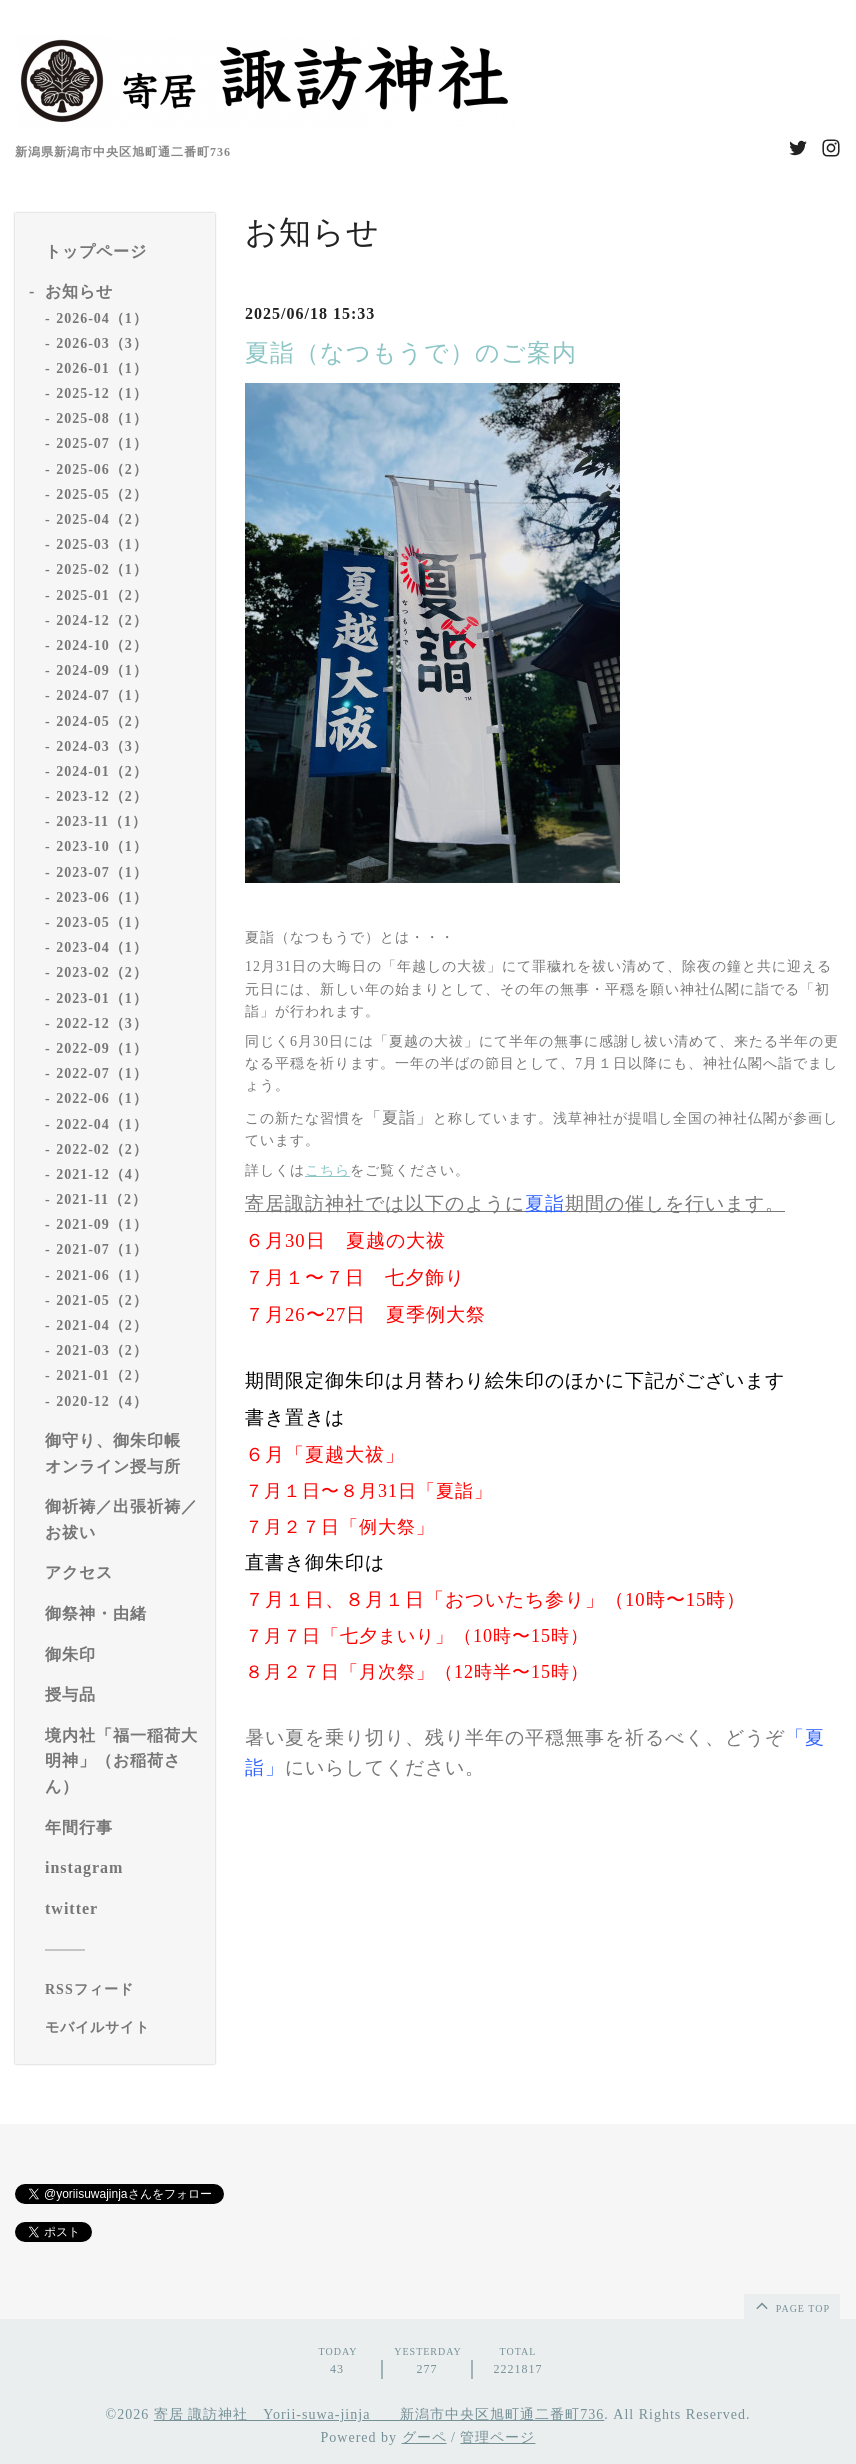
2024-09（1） (102, 670)
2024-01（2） (102, 771)
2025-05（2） (102, 494)
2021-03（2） (102, 1350)
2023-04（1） (102, 947)
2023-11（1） (101, 821)
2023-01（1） (102, 998)
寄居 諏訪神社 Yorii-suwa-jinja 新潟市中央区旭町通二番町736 (379, 2414)
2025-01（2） (102, 595)
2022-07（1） (102, 1073)
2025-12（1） (102, 393)
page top (791, 2305)
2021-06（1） (102, 1275)
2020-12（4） (102, 1401)
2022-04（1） (102, 1124)
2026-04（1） (102, 318)
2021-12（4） (102, 1174)
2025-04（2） (102, 519)
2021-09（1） (102, 1224)
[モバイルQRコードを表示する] (122, 2028)
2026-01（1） (102, 368)
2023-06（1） (102, 897)
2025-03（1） (102, 544)
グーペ (424, 2437)
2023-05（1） (102, 922)
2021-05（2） (102, 1300)
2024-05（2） (102, 721)
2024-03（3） (102, 746)
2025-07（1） (102, 443)
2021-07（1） (102, 1249)
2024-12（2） (102, 620)
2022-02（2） (102, 1149)
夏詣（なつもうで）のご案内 (411, 353)
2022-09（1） (102, 1048)
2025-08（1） (102, 418)
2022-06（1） (102, 1098)
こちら (327, 1170)
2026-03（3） (102, 343)
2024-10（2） (102, 645)
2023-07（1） (102, 872)
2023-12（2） (102, 796)
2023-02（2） (102, 972)
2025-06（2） (102, 469)
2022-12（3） (102, 1023)
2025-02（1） (102, 569)
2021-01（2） (102, 1375)
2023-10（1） (102, 846)
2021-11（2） (101, 1199)
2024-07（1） (102, 695)
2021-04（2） (102, 1325)
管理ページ (497, 2437)
